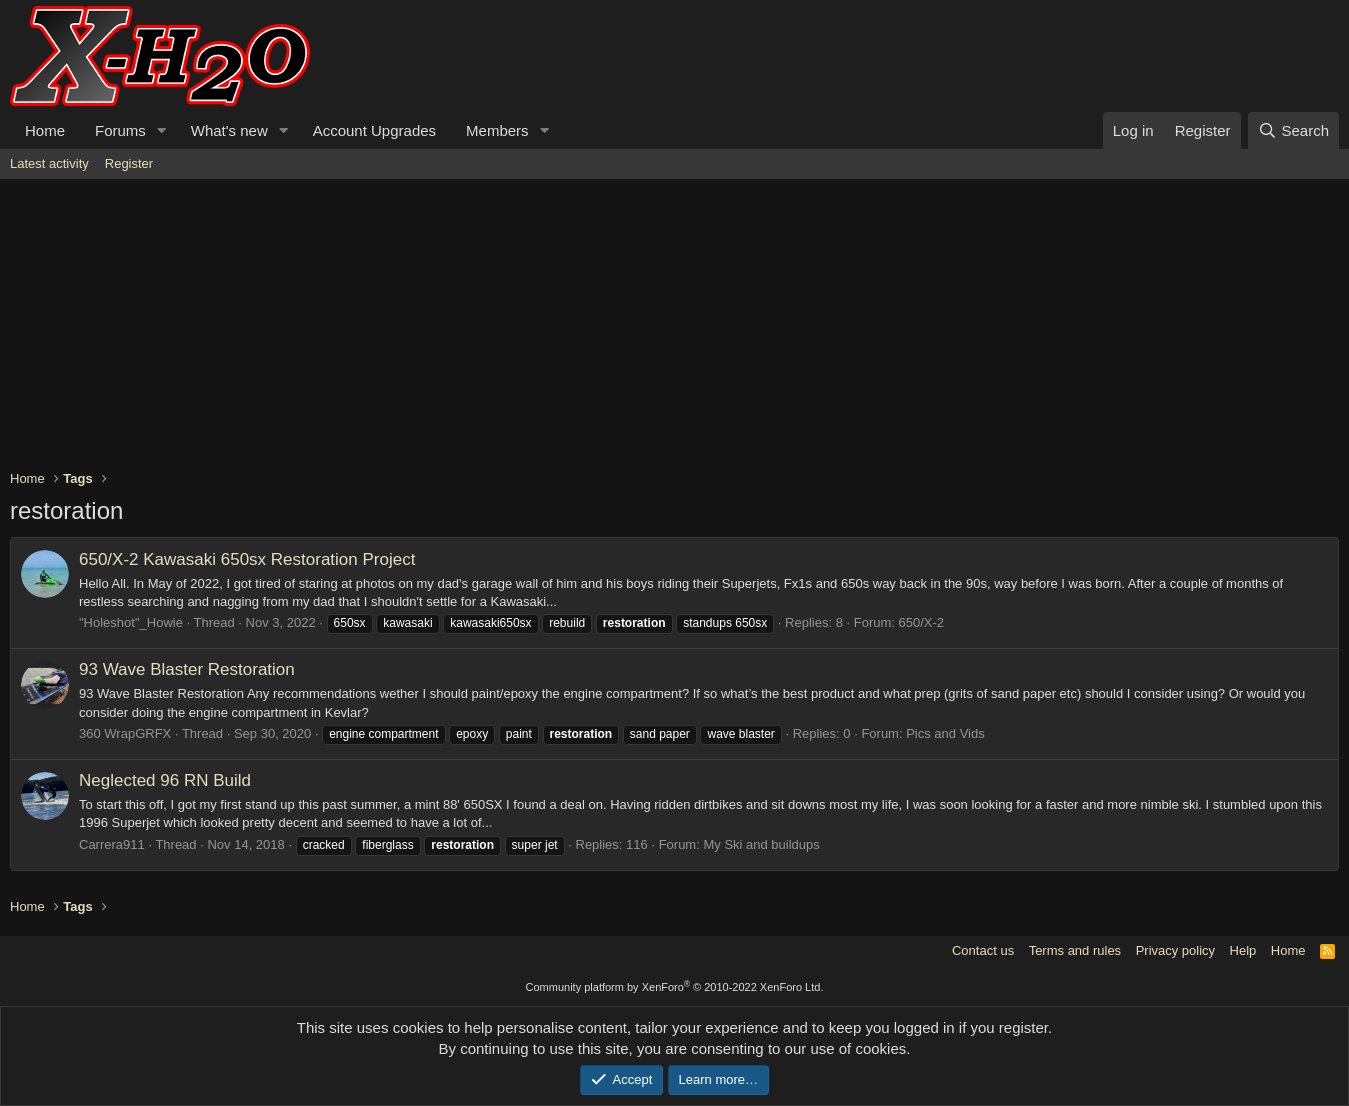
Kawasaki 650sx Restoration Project (247, 559)
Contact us (983, 950)
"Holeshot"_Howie (131, 622)
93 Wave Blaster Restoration (187, 669)
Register (129, 163)
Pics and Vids (945, 733)
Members (497, 130)
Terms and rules (1075, 950)
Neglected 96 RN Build (165, 780)
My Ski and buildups (761, 844)
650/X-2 (922, 622)
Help (1243, 950)
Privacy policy (1175, 950)
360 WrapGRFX (125, 733)
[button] (162, 130)
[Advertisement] (610, 329)
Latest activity (49, 163)
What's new (229, 130)
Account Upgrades (374, 130)
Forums (120, 130)
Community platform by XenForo (675, 987)
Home (45, 130)
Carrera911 (112, 844)
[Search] (1293, 130)
